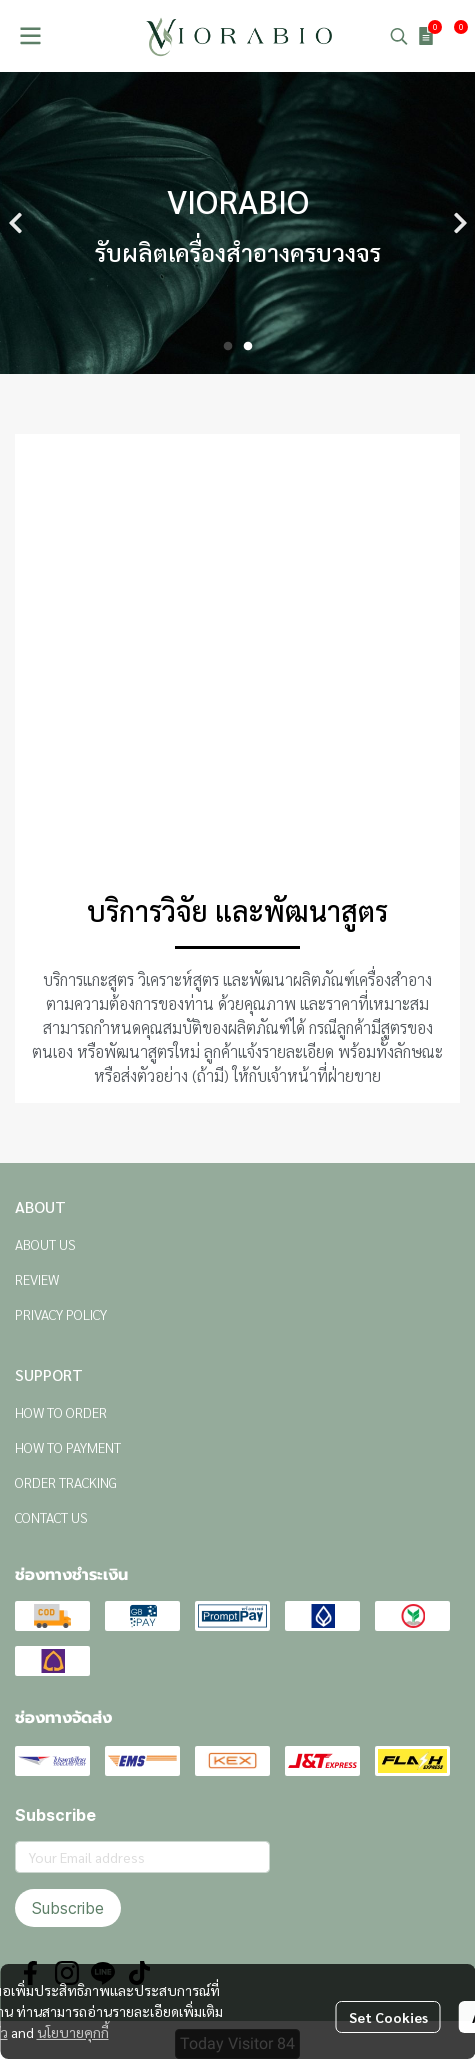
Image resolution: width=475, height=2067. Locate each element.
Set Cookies (388, 2017)
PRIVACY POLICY (61, 1314)
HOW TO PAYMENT (68, 1447)
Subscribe (68, 1908)
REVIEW (37, 1279)
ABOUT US (45, 1244)
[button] (399, 36)
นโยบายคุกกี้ (73, 2032)
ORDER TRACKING (66, 1482)
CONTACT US (51, 1517)
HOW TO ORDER (61, 1412)
